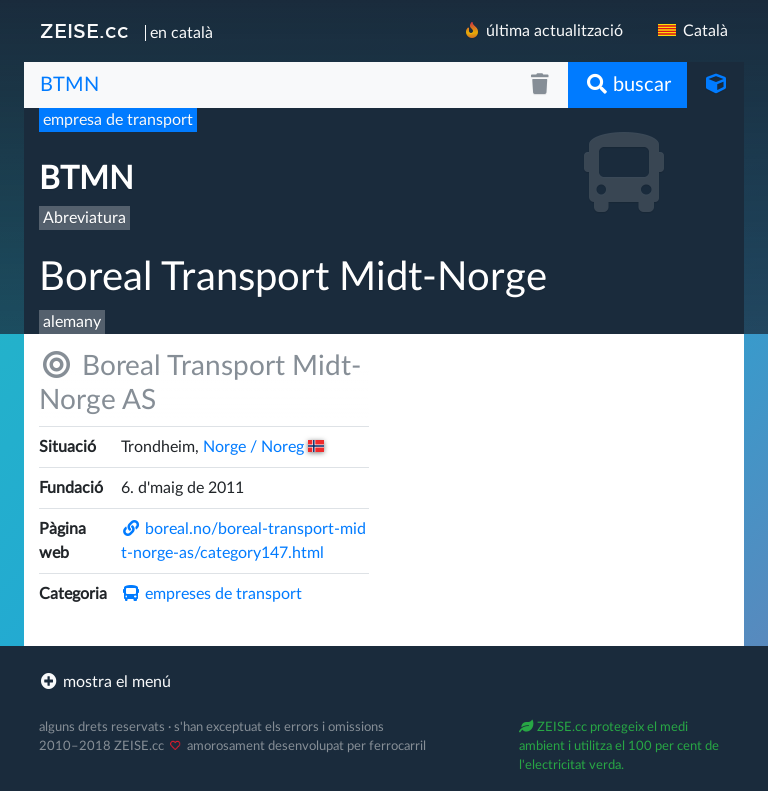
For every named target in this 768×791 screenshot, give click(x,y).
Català (691, 31)
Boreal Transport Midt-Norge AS (200, 382)
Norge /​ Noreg (264, 447)
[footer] (384, 682)
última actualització (542, 30)
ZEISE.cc (84, 31)
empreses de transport (211, 594)
